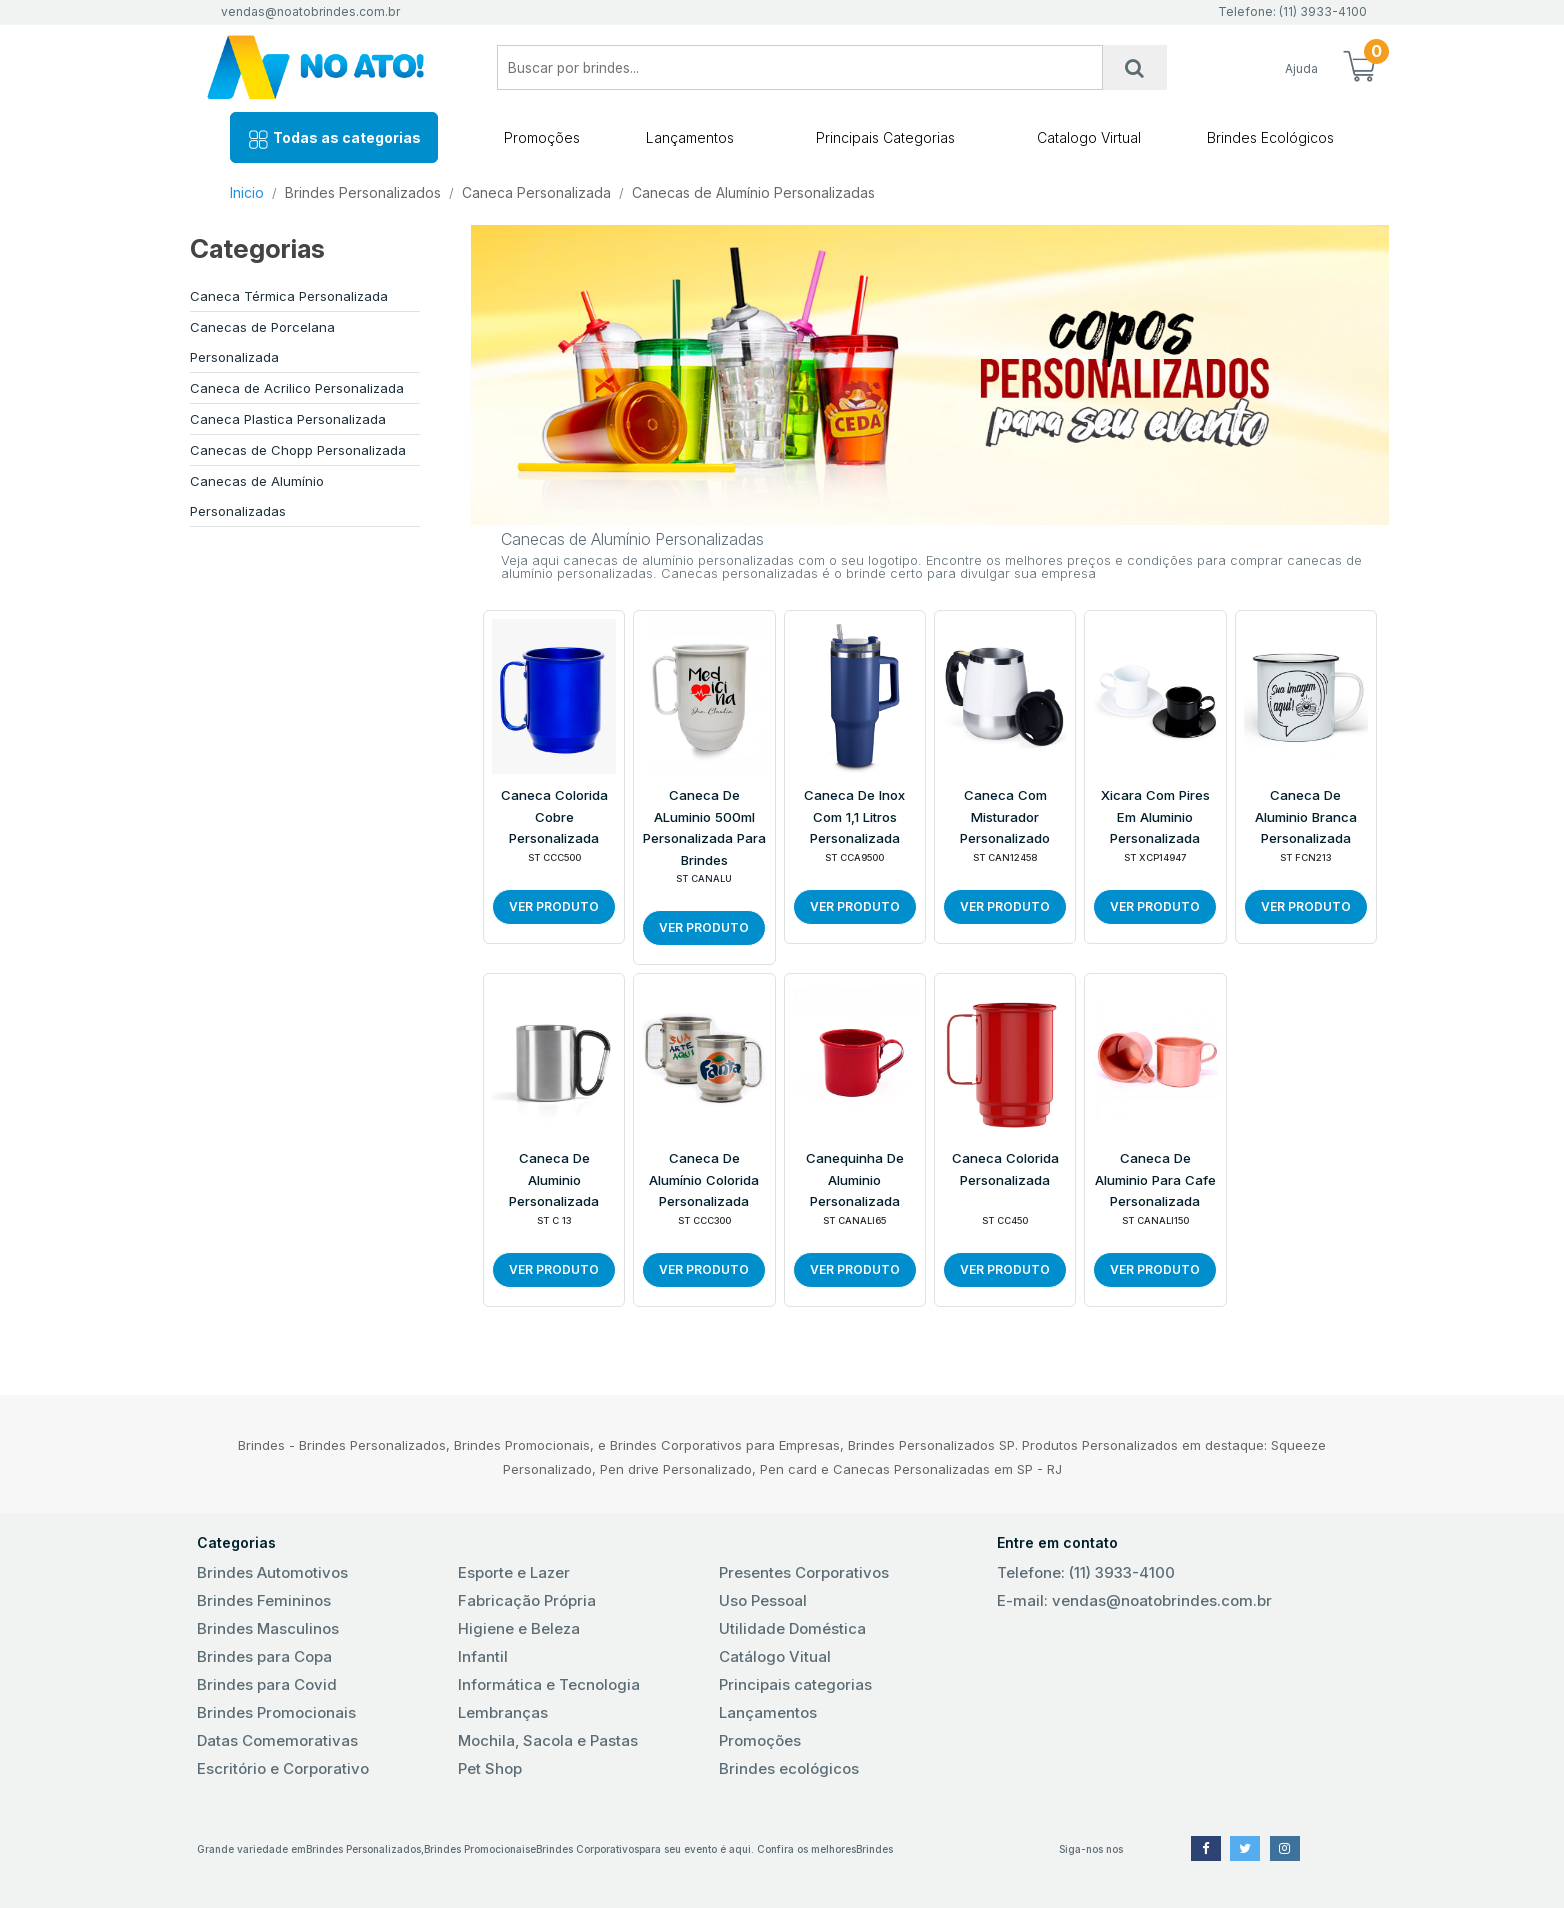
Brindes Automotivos (272, 1572)
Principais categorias (795, 1684)
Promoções (542, 137)
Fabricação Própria (527, 1600)
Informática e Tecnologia (549, 1684)
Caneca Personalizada (536, 192)
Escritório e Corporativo (283, 1768)
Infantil (483, 1656)
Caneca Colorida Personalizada (1005, 1169)
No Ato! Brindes (332, 67)
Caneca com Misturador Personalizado (1005, 816)
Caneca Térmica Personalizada (289, 296)
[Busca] (1135, 67)
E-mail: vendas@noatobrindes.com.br (1134, 1600)
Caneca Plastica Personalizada (288, 419)
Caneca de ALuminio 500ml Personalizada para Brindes (704, 827)
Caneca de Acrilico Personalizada (297, 388)
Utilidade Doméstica (792, 1628)
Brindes (874, 1849)
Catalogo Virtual (1089, 137)
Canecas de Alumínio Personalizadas (753, 192)
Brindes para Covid (267, 1684)
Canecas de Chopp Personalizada (298, 450)
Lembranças (503, 1712)
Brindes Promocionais (276, 1712)
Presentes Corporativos (804, 1572)
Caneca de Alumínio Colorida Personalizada (704, 1179)
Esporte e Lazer (514, 1572)
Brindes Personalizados (363, 192)
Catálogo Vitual (775, 1656)
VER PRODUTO (554, 906)
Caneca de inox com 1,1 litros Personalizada (854, 816)
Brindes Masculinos (268, 1628)
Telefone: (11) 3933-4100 (1086, 1572)
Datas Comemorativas (277, 1740)
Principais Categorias (885, 137)
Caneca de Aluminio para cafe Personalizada (1155, 1179)
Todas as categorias (334, 139)
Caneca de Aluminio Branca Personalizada (1306, 816)
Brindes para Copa (264, 1656)
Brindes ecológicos (789, 1768)
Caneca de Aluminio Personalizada (554, 1179)
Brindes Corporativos (587, 1849)
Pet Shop (490, 1768)
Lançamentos (690, 137)
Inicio (247, 192)
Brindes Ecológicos (1270, 137)
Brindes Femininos (264, 1600)
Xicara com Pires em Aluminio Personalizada (1155, 816)
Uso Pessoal (763, 1600)
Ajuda (1301, 68)
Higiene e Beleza (519, 1628)
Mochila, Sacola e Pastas (548, 1740)
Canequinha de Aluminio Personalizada (855, 1179)
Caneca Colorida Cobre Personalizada (554, 816)
